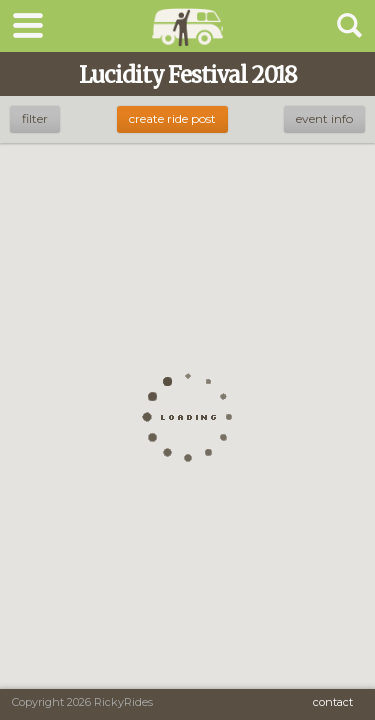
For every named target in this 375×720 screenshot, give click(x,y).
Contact (333, 702)
